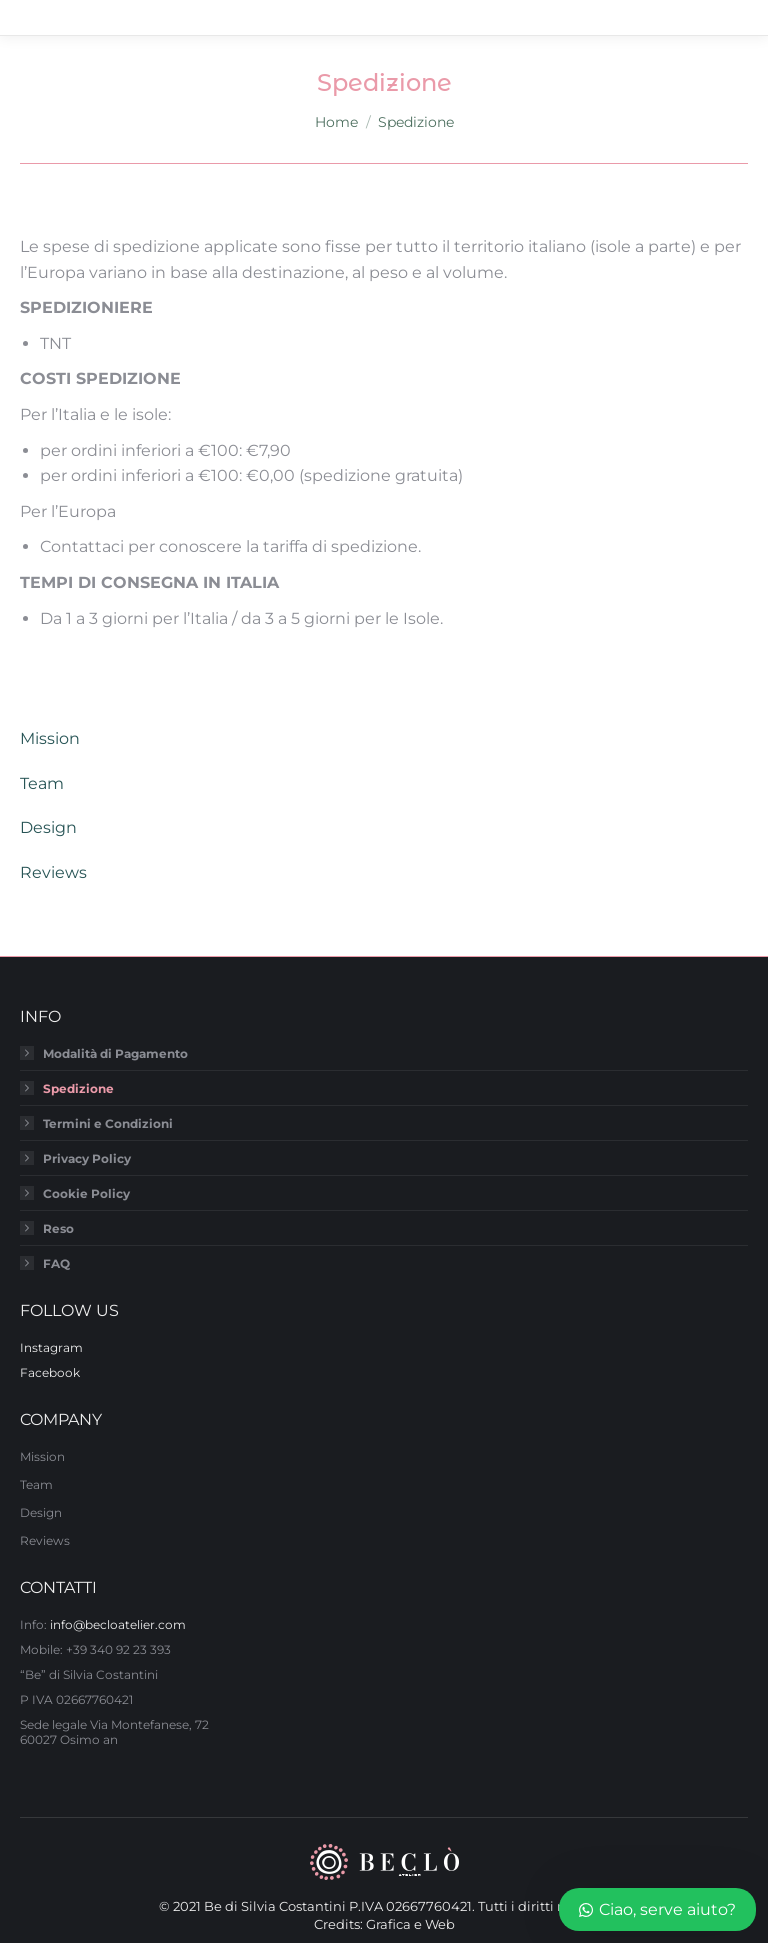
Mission (50, 738)
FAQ (56, 1263)
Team (42, 783)
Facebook (50, 1372)
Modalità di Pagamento (115, 1053)
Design (48, 827)
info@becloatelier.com (118, 1624)
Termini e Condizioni (108, 1123)
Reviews (53, 872)
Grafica (388, 1924)
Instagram (51, 1347)
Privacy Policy (87, 1158)
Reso (58, 1228)
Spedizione (78, 1088)
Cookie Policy (86, 1193)
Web (440, 1924)
